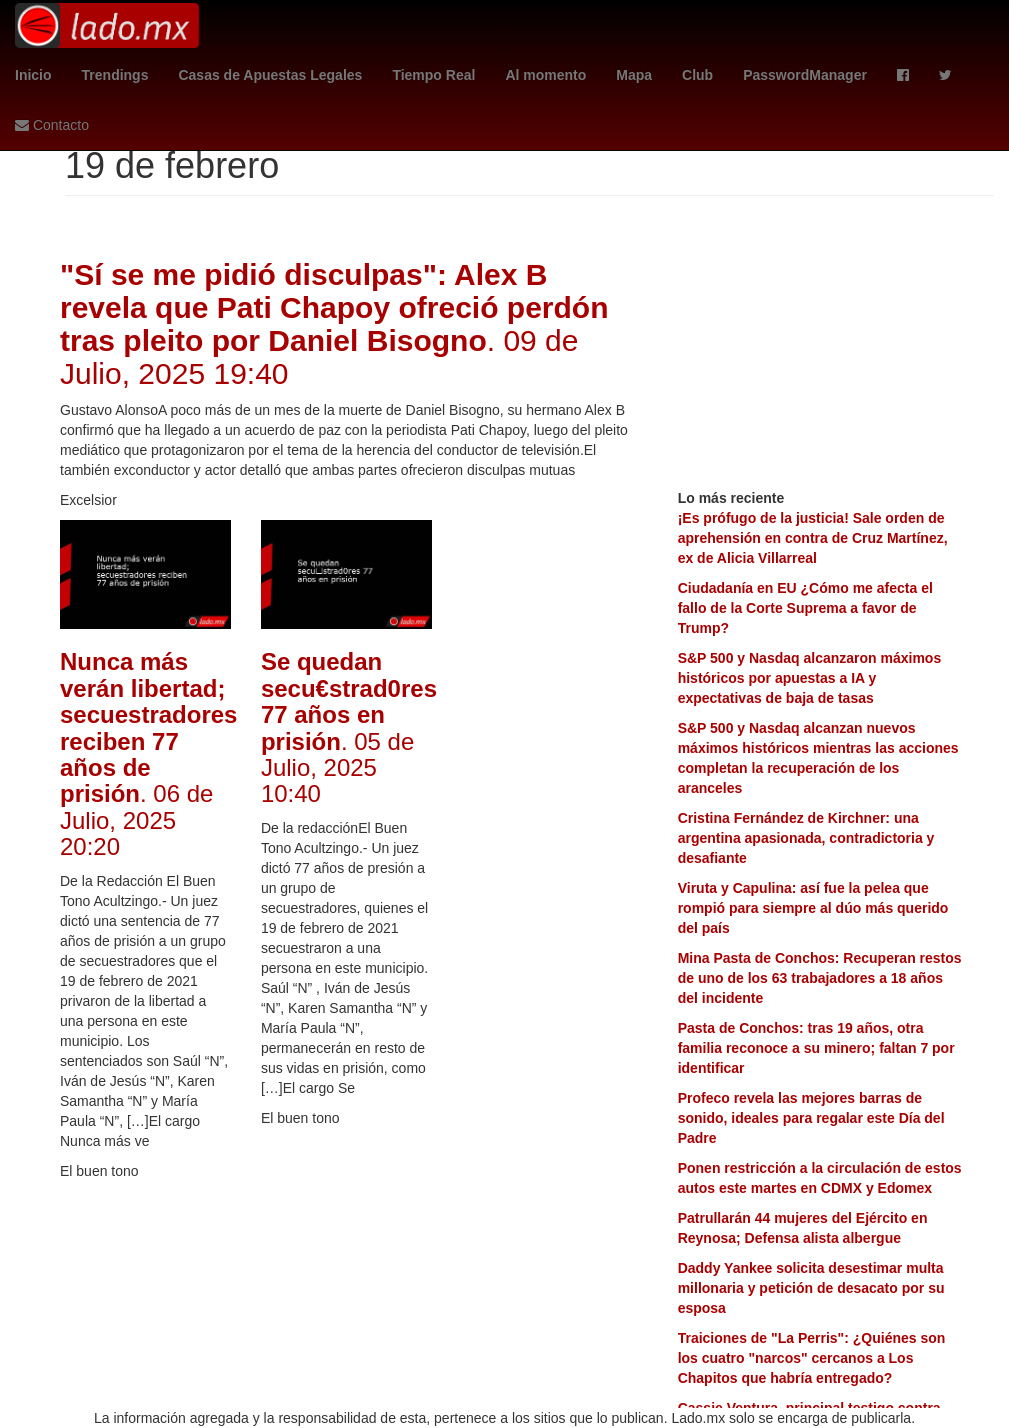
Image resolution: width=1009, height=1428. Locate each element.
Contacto (52, 125)
